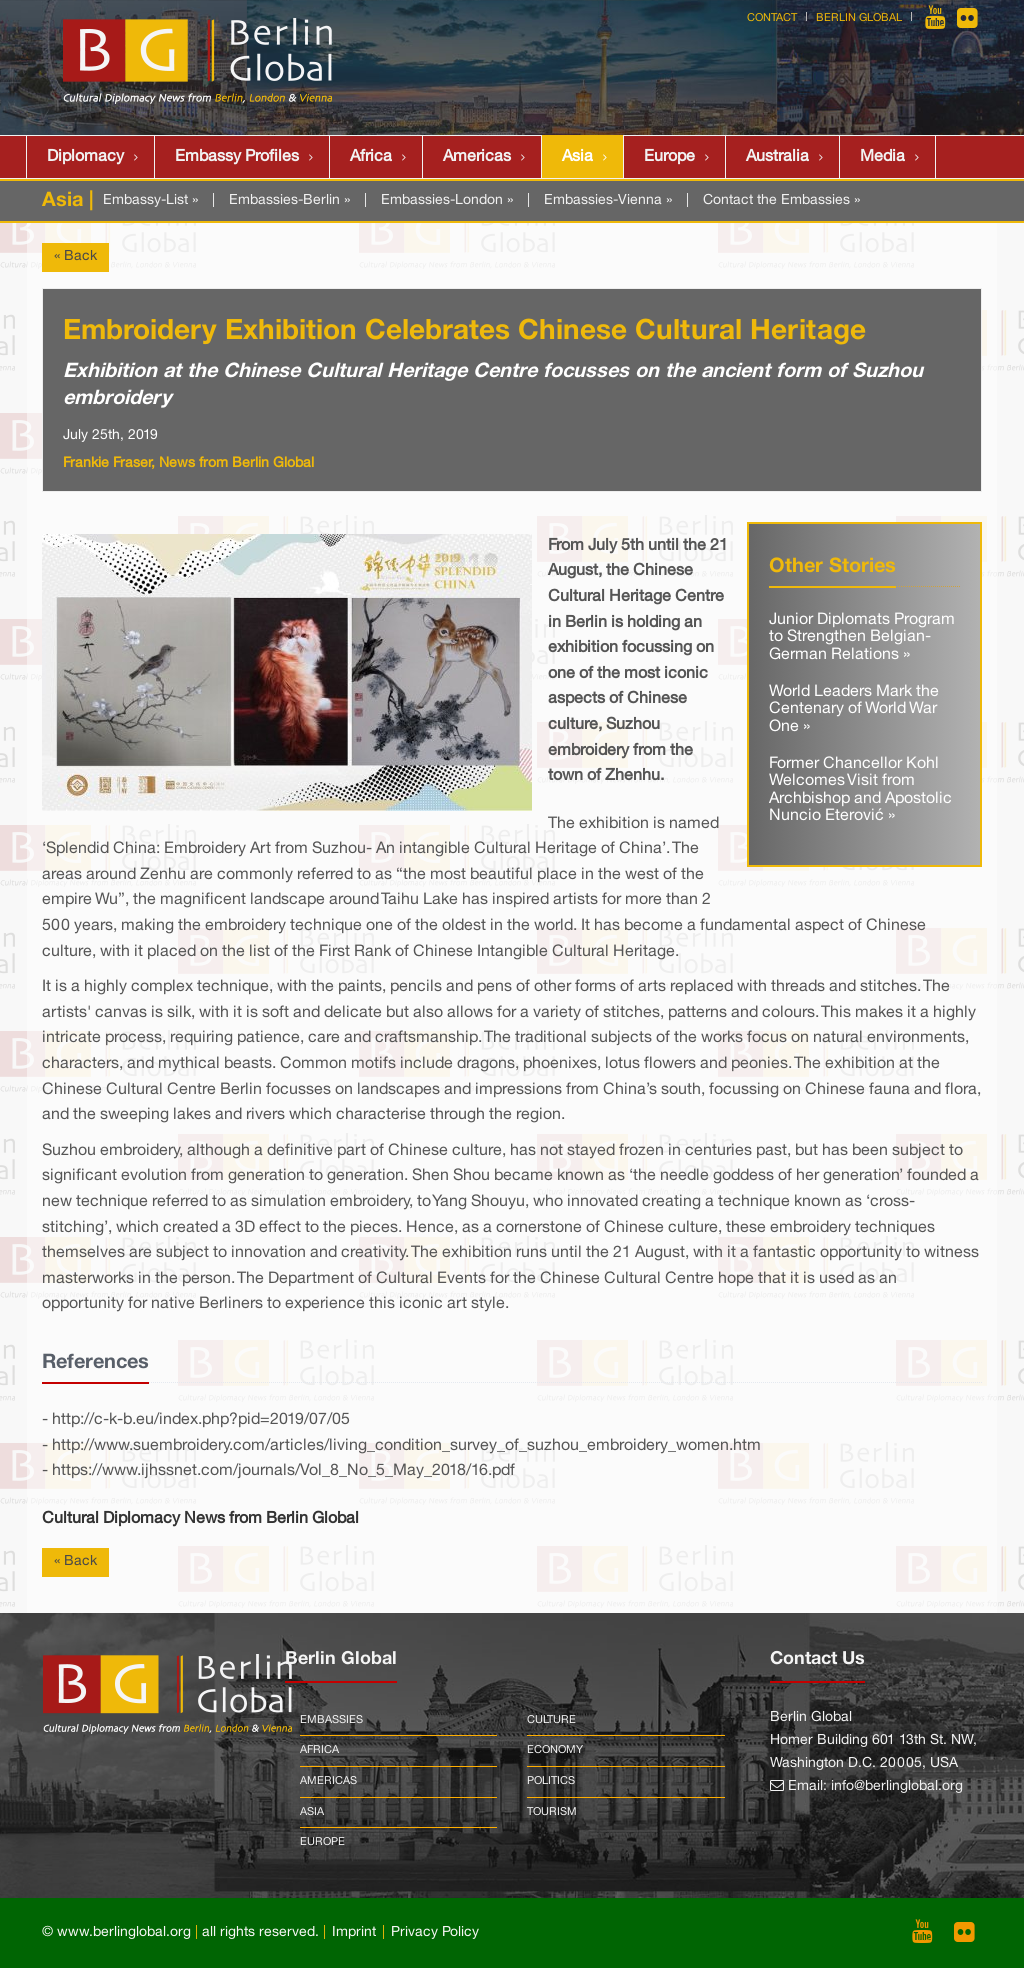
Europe (669, 157)
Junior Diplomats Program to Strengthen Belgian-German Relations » (862, 637)
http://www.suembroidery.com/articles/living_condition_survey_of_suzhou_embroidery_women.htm (406, 1446)
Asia (577, 157)
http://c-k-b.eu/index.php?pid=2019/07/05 (201, 1420)
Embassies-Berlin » (289, 200)
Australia (777, 157)
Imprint (354, 1932)
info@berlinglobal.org (897, 1786)
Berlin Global (859, 18)
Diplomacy (85, 157)
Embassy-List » (150, 200)
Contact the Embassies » (781, 200)
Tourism (552, 1812)
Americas (477, 157)
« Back (75, 256)
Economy (555, 1750)
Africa (371, 157)
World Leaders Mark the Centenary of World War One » (854, 709)
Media (882, 157)
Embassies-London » (447, 200)
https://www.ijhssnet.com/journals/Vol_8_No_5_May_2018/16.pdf (283, 1471)
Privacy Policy (435, 1932)
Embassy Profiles (237, 157)
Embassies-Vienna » (608, 200)
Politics (551, 1781)
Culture (551, 1720)
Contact (772, 18)
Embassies (331, 1720)
